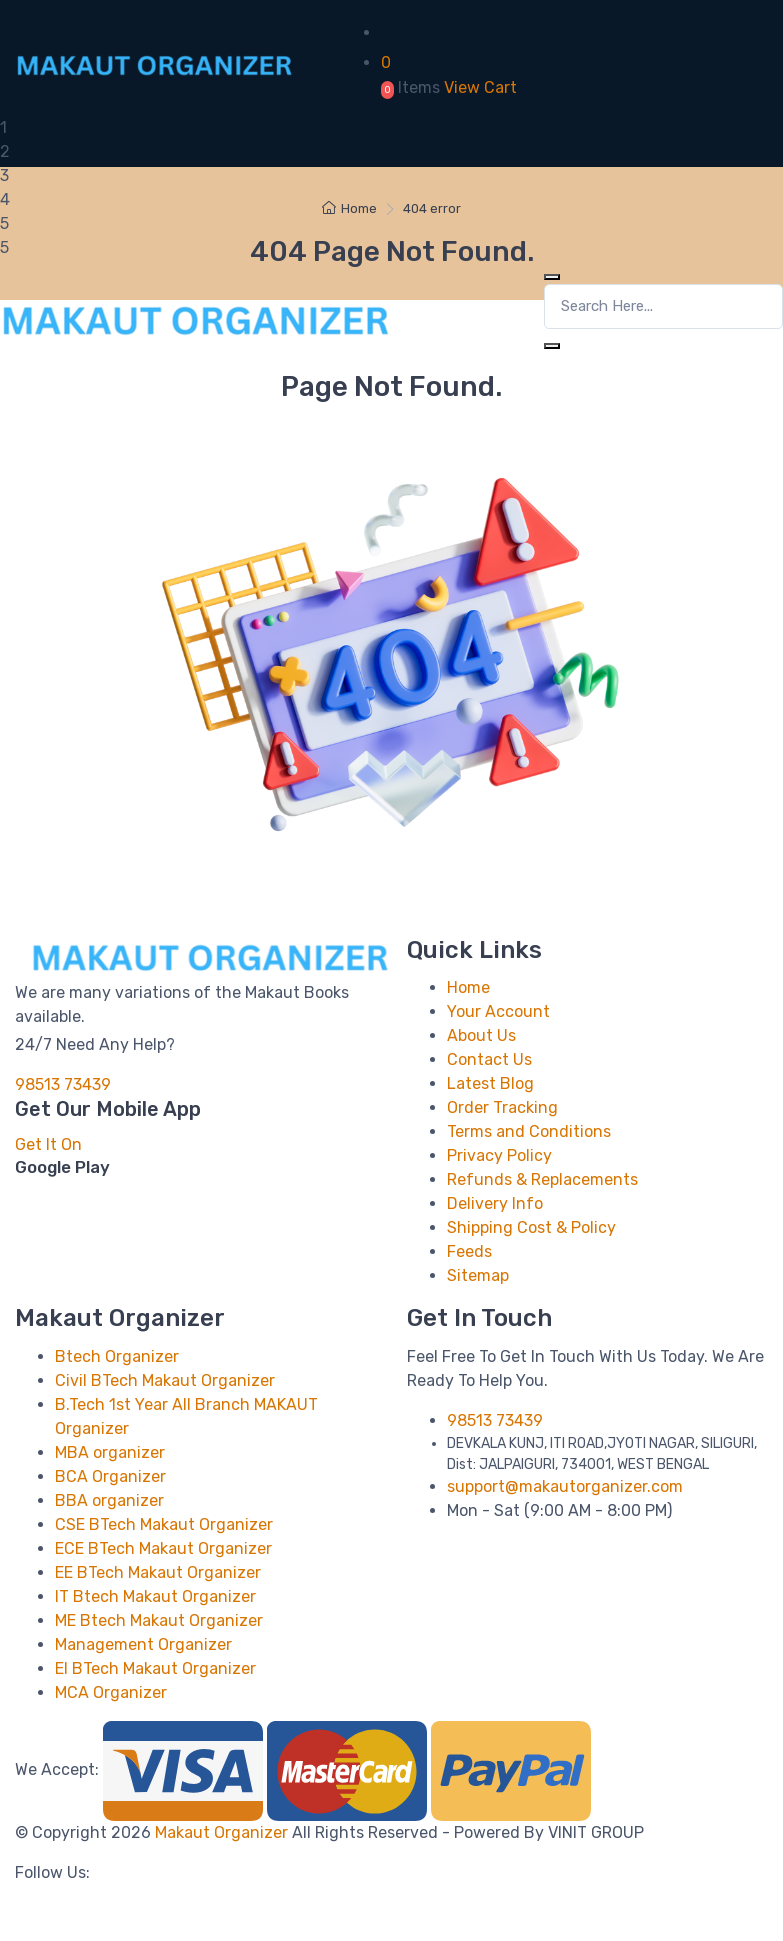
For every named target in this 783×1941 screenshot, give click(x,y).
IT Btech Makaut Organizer (155, 1596)
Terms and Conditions (529, 1131)
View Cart (480, 87)
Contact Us (489, 1059)
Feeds (469, 1251)
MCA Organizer (111, 1692)
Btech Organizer (117, 1356)
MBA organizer (110, 1452)
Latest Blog (490, 1083)
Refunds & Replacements (542, 1179)
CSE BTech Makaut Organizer (164, 1524)
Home (349, 208)
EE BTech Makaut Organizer (158, 1572)
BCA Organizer (110, 1476)
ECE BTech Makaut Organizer (163, 1548)
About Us (481, 1035)
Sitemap (478, 1275)
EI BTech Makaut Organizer (155, 1668)
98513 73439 (63, 1084)
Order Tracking (502, 1107)
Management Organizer (143, 1644)
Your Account (498, 1011)
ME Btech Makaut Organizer (159, 1620)
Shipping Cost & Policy (531, 1227)
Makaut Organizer (223, 1832)
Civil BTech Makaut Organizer (165, 1380)
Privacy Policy (499, 1155)
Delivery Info (495, 1203)
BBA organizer (109, 1500)
